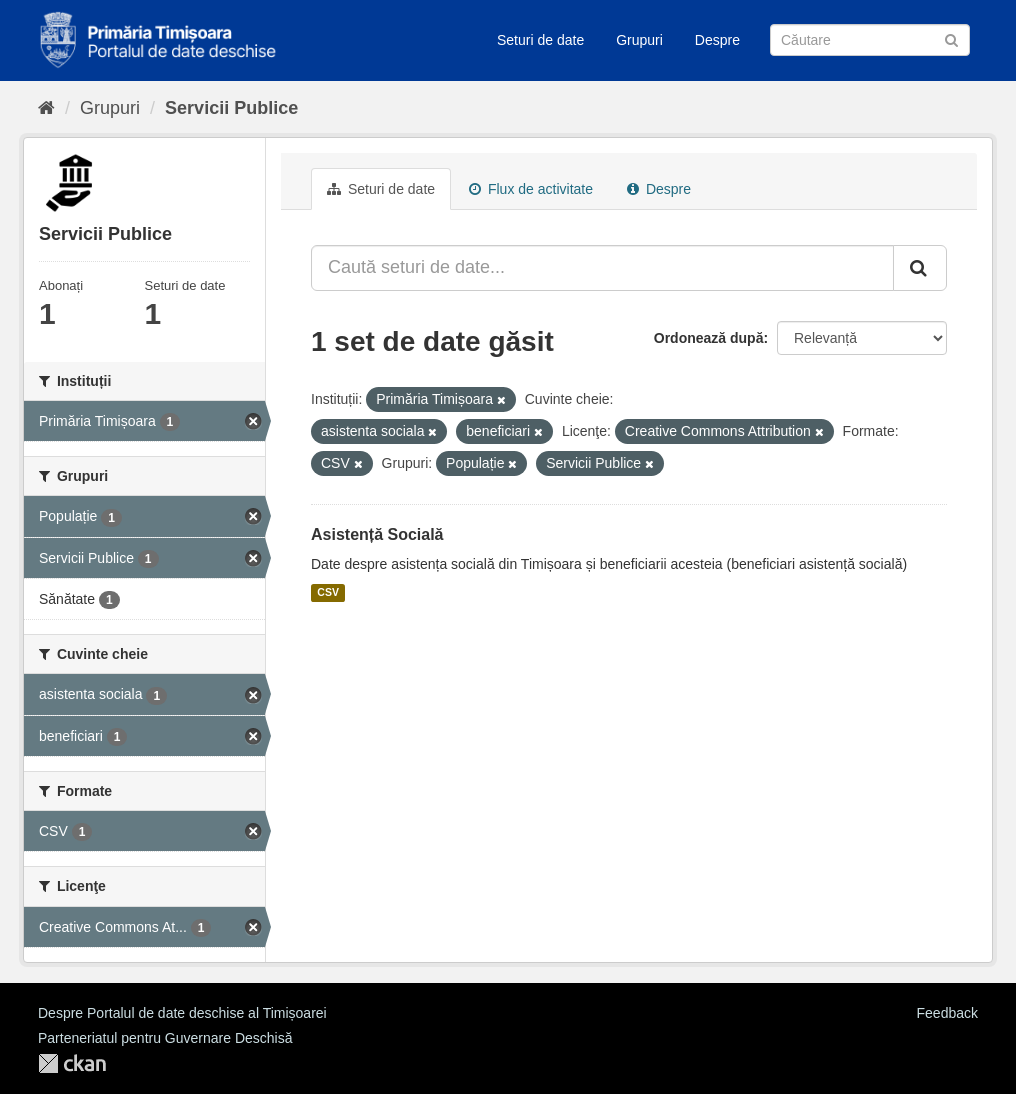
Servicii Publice (231, 108)
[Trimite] (951, 38)
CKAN (72, 1063)
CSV (328, 593)
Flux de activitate (531, 189)
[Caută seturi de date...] (602, 268)
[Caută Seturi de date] (870, 40)
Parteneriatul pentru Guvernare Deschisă (165, 1038)
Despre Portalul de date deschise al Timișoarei (182, 1013)
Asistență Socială (377, 534)
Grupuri (639, 40)
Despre (717, 40)
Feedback (947, 1013)
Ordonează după (709, 338)
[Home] (46, 108)
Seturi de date (540, 40)
